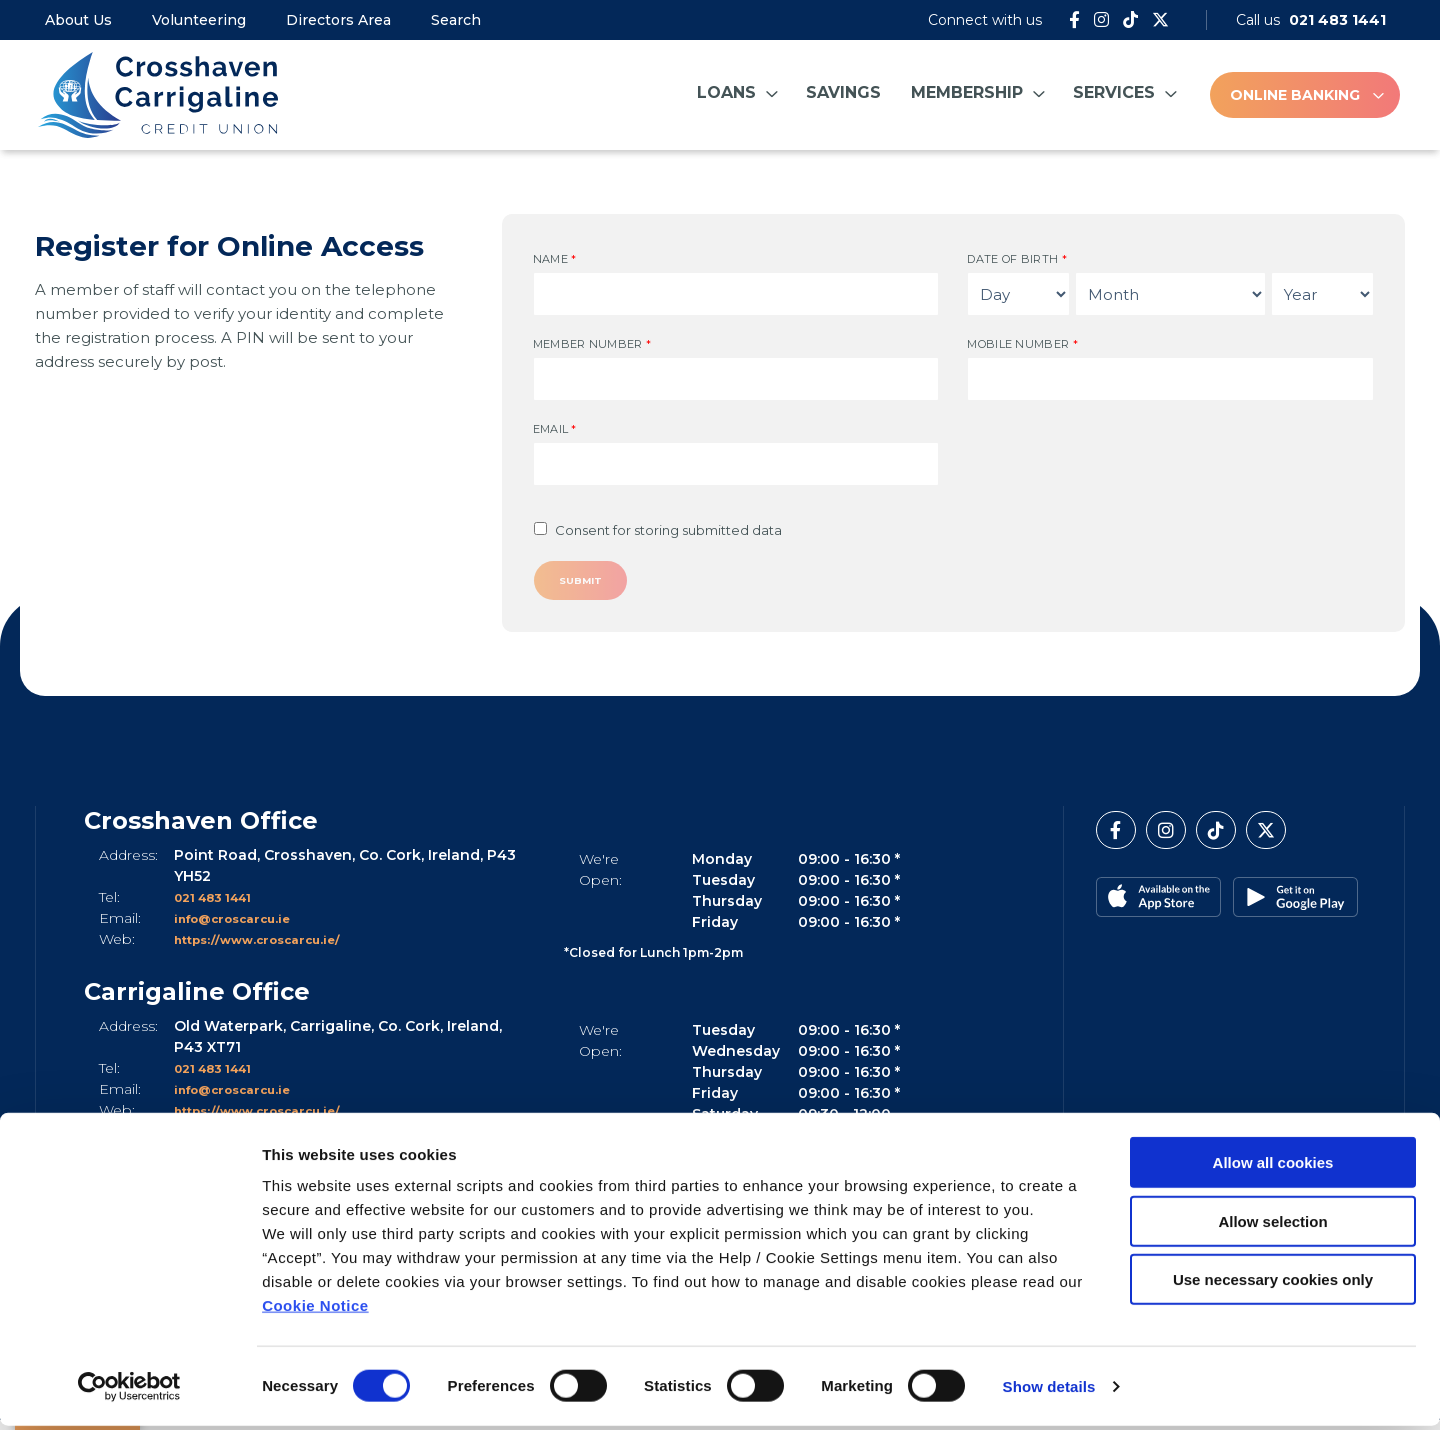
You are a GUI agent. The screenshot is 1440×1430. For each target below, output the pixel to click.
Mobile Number (1022, 344)
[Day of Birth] (1018, 294)
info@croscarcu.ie (244, 926)
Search (456, 20)
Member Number (592, 344)
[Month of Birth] (1170, 294)
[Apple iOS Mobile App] (1158, 905)
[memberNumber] (736, 379)
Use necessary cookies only (1273, 1283)
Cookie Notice (315, 1309)
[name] (736, 294)
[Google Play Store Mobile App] (1293, 905)
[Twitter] (1160, 20)
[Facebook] (1074, 20)
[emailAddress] (736, 464)
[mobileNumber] (1170, 379)
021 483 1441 (222, 905)
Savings (843, 92)
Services (1114, 92)
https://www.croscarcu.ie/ (273, 947)
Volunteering (199, 20)
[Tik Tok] (1130, 20)
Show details (1049, 1390)
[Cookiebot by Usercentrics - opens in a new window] (129, 1391)
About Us (78, 20)
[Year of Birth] (1322, 294)
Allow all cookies (1273, 1166)
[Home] (155, 94)
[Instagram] (1101, 20)
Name (555, 259)
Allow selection (1272, 1225)
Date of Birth (1017, 259)
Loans (726, 92)
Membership (967, 92)
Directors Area (338, 20)
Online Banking (1295, 95)
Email (555, 429)
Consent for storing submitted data (668, 530)
